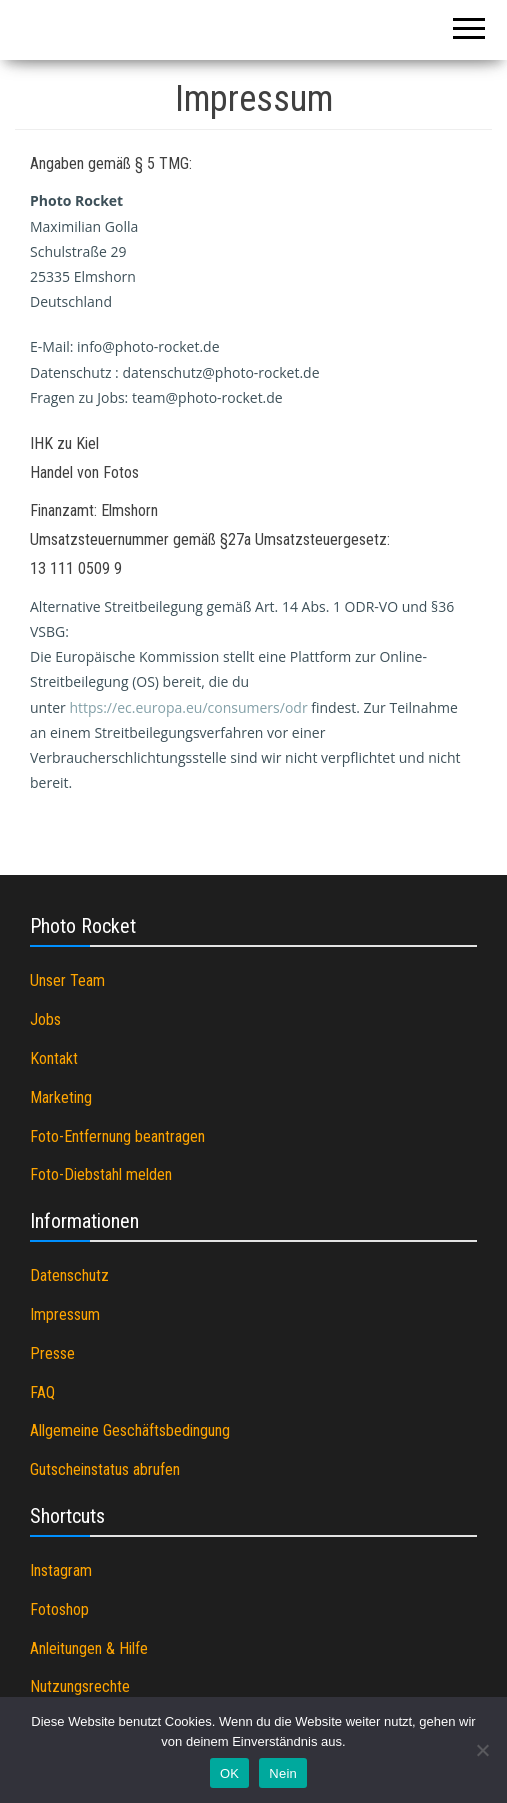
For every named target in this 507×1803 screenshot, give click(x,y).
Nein (283, 1773)
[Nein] (482, 1750)
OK (229, 1773)
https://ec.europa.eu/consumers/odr (188, 707)
